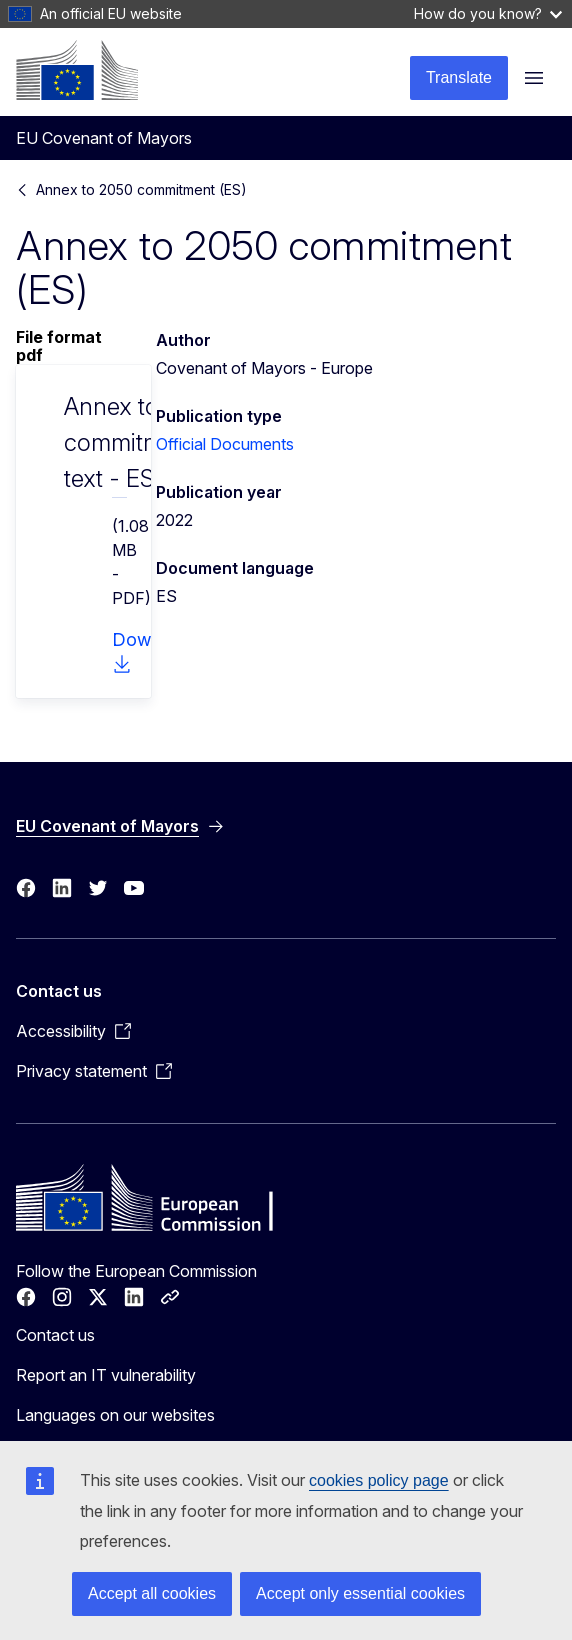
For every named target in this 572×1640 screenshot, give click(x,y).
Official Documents (225, 444)
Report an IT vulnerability (106, 1375)
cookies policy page (379, 1480)
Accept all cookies (152, 1593)
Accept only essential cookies (360, 1593)
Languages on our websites (115, 1415)
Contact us (55, 1335)
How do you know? (488, 13)
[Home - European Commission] (77, 70)
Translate (459, 77)
